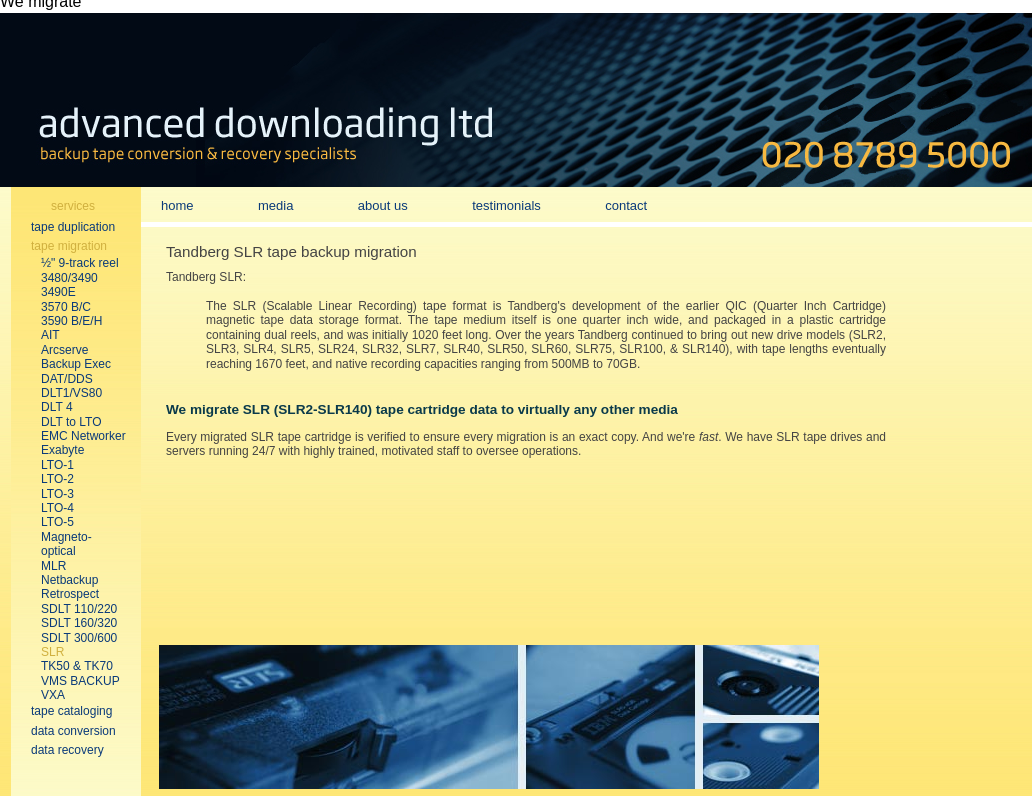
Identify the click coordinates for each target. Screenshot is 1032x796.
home (177, 205)
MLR (53, 566)
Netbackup (69, 580)
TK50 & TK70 (77, 666)
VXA (53, 695)
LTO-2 (57, 479)
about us (383, 205)
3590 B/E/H (71, 321)
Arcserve (64, 350)
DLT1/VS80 (71, 393)
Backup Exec (76, 364)
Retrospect (70, 594)
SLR (52, 652)
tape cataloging (71, 711)
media (275, 205)
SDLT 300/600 (79, 638)
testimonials (506, 205)
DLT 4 (57, 407)
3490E (58, 292)
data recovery (67, 750)
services (73, 206)
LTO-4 (57, 508)
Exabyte (62, 450)
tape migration (69, 246)
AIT (50, 335)
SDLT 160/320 (79, 623)
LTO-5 (57, 522)
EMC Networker (83, 436)
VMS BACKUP (80, 681)
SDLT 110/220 (79, 609)
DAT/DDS (67, 379)
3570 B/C (66, 307)
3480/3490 (69, 278)
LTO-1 (57, 465)
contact (626, 205)
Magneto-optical (66, 544)
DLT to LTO (71, 422)
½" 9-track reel (80, 263)
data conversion (73, 731)
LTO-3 (57, 494)
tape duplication (73, 227)
